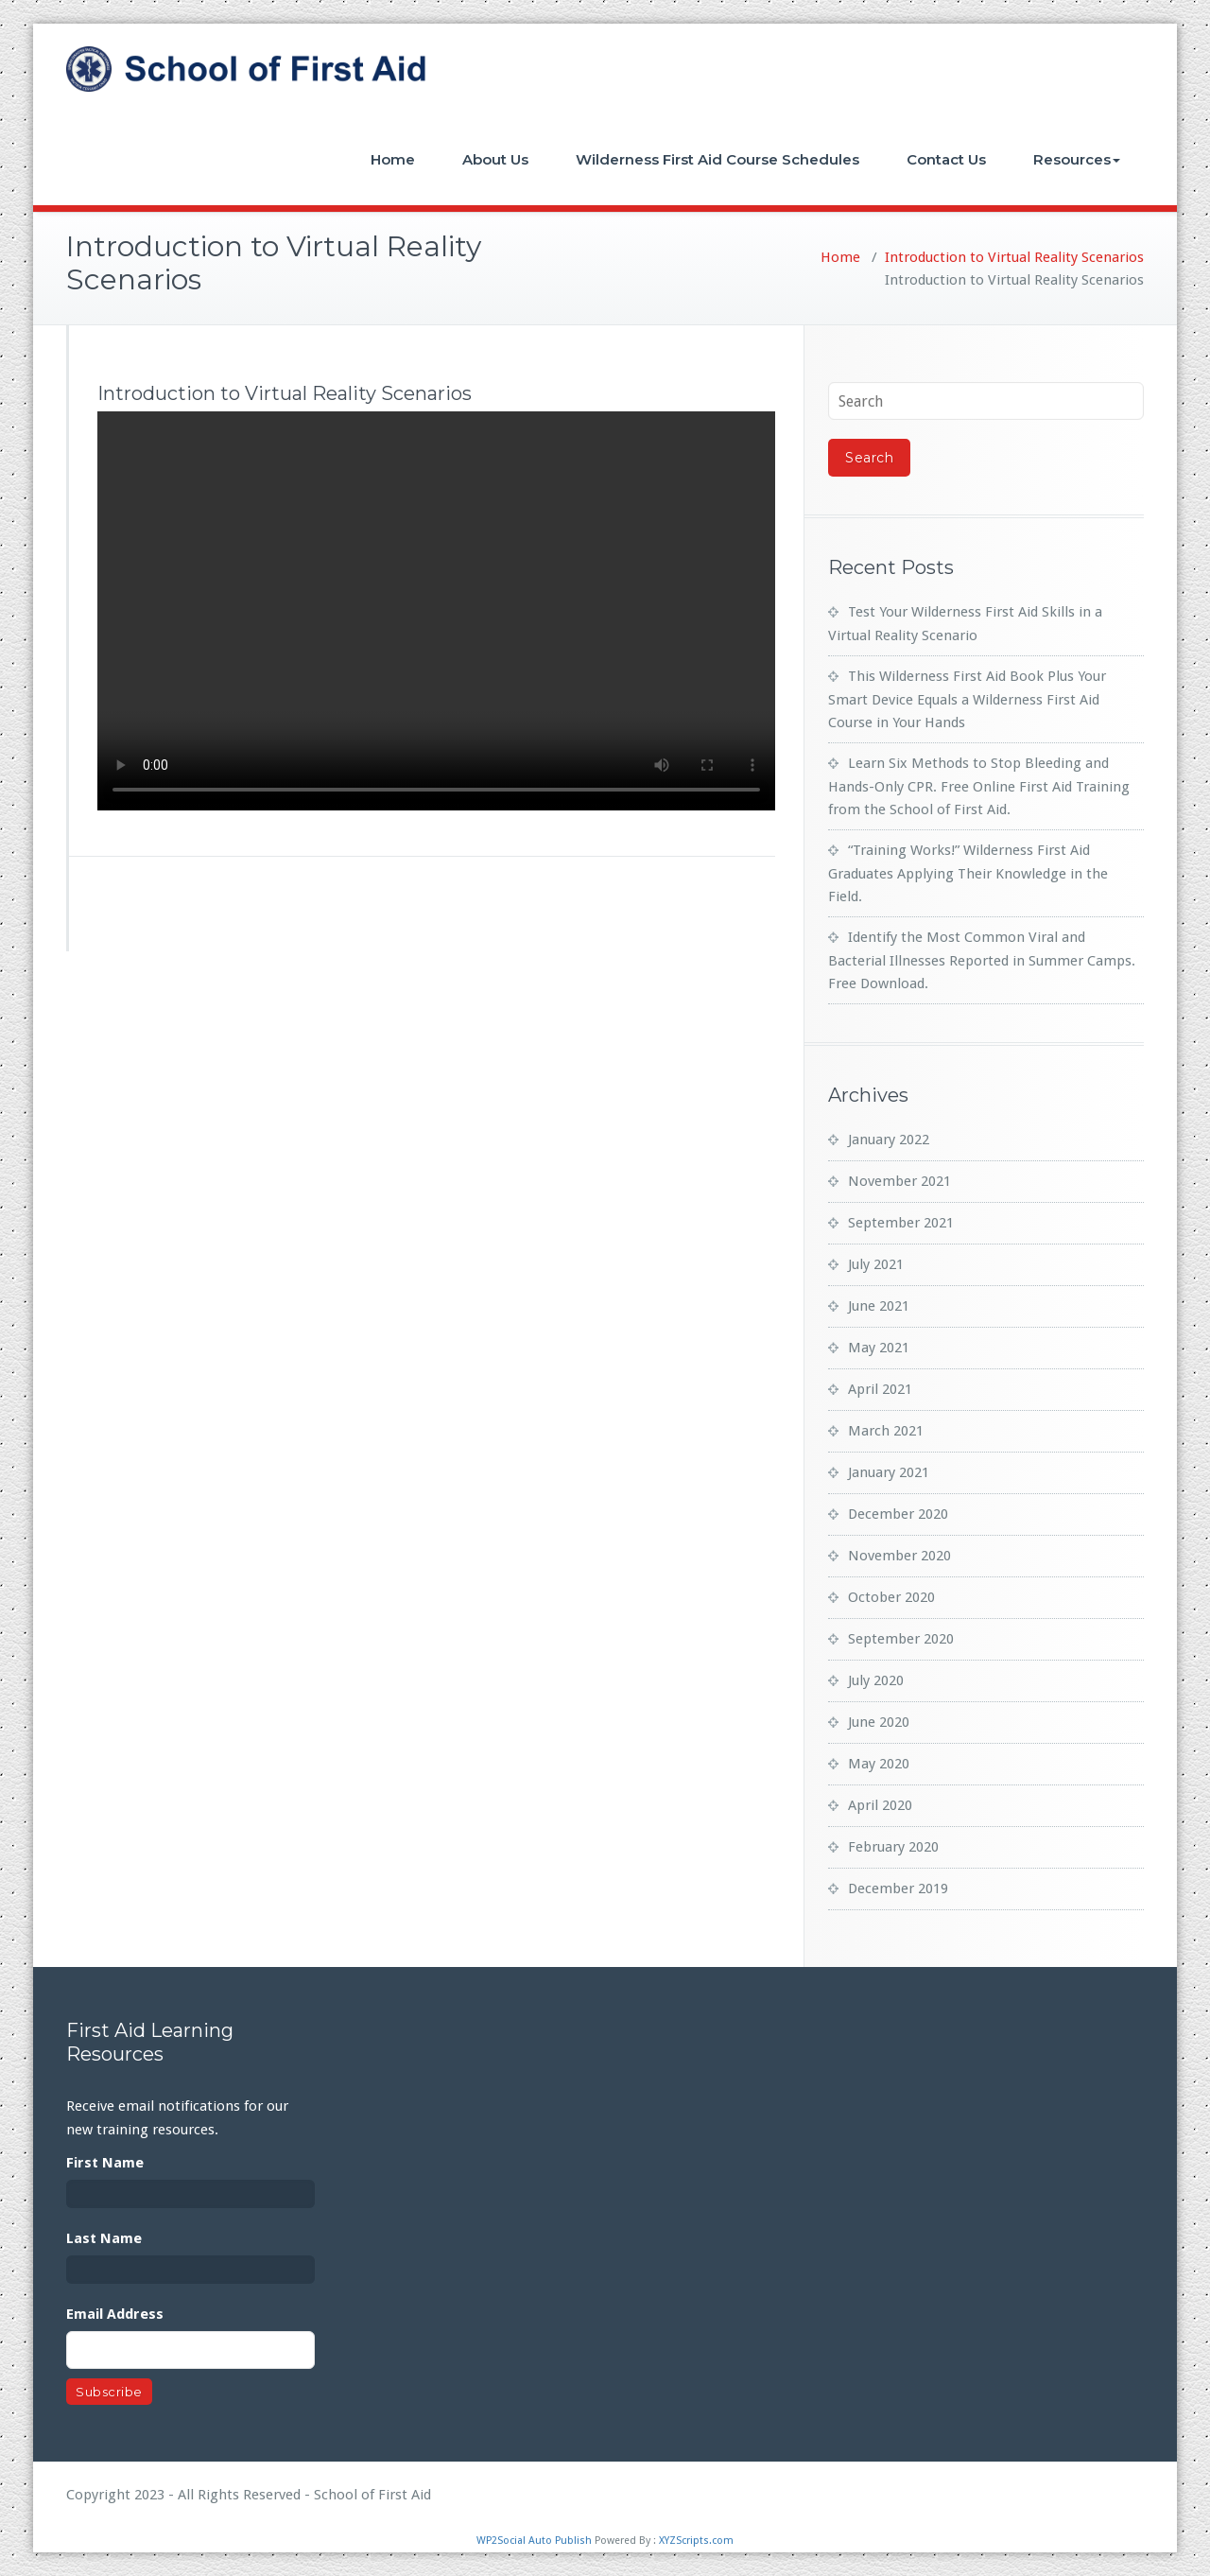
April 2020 (880, 1805)
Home (393, 159)
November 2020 (899, 1555)
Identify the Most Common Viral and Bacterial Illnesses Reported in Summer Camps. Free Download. (981, 960)
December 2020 (898, 1514)
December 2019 (898, 1888)
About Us (495, 159)
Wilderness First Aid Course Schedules (717, 159)
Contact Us (946, 159)
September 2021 (901, 1222)
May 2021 (878, 1347)
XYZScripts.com (696, 2540)
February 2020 (893, 1846)
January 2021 (888, 1472)
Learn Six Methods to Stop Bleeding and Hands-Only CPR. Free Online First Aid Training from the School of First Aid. (979, 786)
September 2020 (901, 1638)
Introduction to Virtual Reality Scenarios (1014, 257)
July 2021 (876, 1264)
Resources (1076, 159)
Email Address (115, 2314)
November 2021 (899, 1181)
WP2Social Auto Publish (534, 2540)
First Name (105, 2162)
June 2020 (878, 1722)
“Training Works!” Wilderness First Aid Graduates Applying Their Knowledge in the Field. (968, 873)
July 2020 (876, 1680)
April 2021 (880, 1389)
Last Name (104, 2238)
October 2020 (891, 1597)
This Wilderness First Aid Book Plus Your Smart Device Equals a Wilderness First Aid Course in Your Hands (967, 699)
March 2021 (886, 1430)
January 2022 (888, 1139)
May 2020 (878, 1763)
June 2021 (878, 1305)
